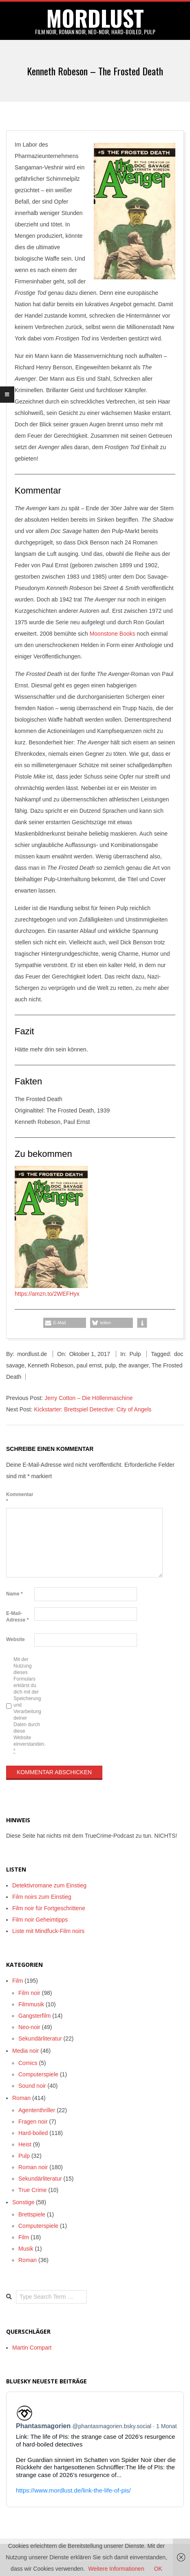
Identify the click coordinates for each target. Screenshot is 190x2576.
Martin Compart (31, 2347)
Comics (28, 2063)
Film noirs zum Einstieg (41, 1897)
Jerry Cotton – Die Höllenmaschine (88, 1398)
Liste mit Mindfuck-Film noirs (48, 1931)
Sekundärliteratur (40, 2038)
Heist (24, 2144)
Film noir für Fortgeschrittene (48, 1908)
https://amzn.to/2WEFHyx (47, 1293)
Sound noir (32, 2085)
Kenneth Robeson (50, 1365)
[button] (64, 1323)
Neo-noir (29, 2027)
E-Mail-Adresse (17, 1617)
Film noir (29, 1993)
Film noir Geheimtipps (40, 1919)
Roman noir (33, 2167)
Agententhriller (36, 2110)
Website (15, 1639)
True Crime (32, 2190)
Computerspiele (38, 2074)
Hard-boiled (33, 2133)
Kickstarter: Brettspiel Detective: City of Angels (92, 1409)
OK (158, 2568)
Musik (25, 2248)
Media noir (25, 2050)
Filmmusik (31, 2004)
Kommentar (19, 1498)
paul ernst (89, 1365)
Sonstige (23, 2202)
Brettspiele (31, 2214)
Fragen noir (33, 2121)
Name (14, 1594)
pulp (110, 1365)
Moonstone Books (112, 633)
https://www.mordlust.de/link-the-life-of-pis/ (73, 2489)
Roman (21, 2098)
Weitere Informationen (116, 2568)
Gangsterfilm (34, 2015)
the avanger (133, 1365)
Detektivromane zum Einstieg (49, 1885)
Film (17, 1980)
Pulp (135, 1354)
